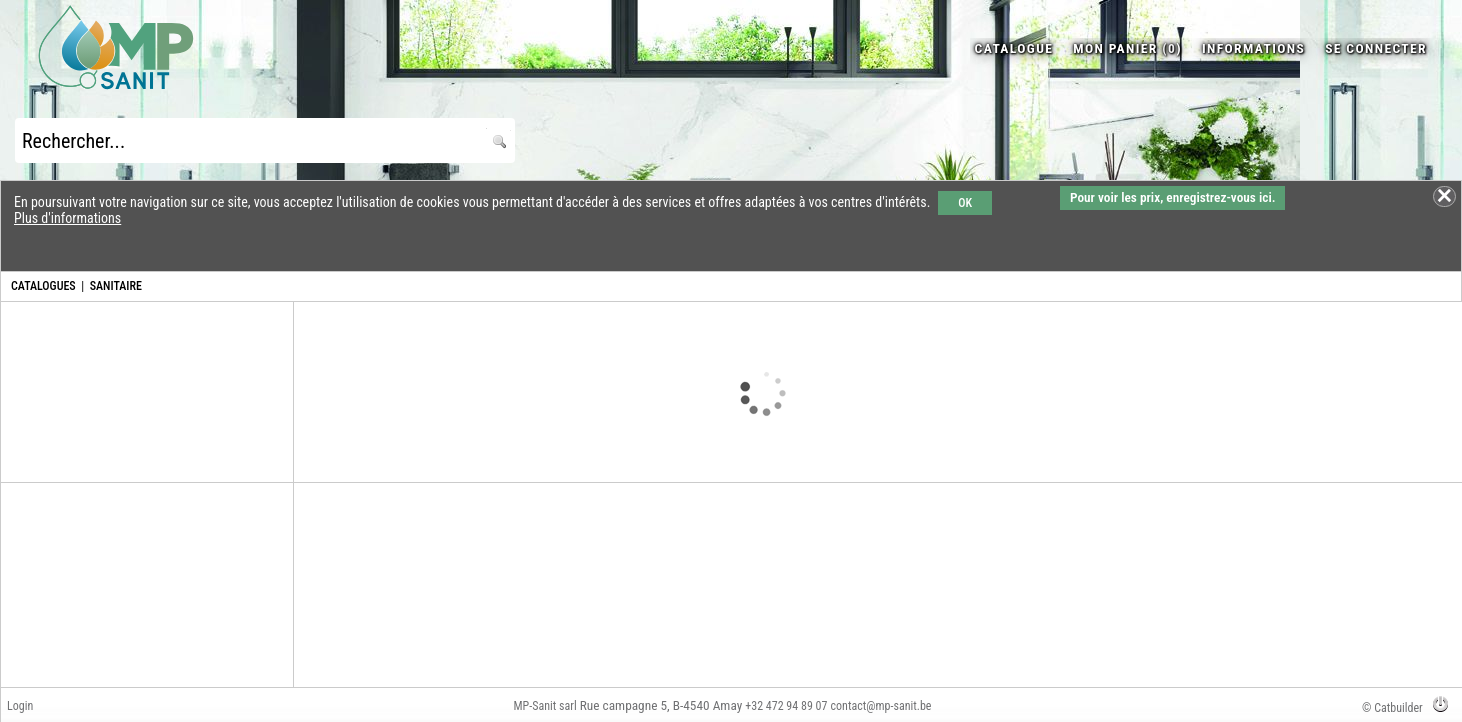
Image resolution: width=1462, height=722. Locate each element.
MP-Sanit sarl (545, 706)
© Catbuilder (1392, 708)
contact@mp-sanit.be (881, 706)
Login (20, 706)
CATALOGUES (43, 286)
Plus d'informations (67, 218)
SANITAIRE (116, 286)
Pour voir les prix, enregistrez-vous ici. (1172, 197)
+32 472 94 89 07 (786, 706)
